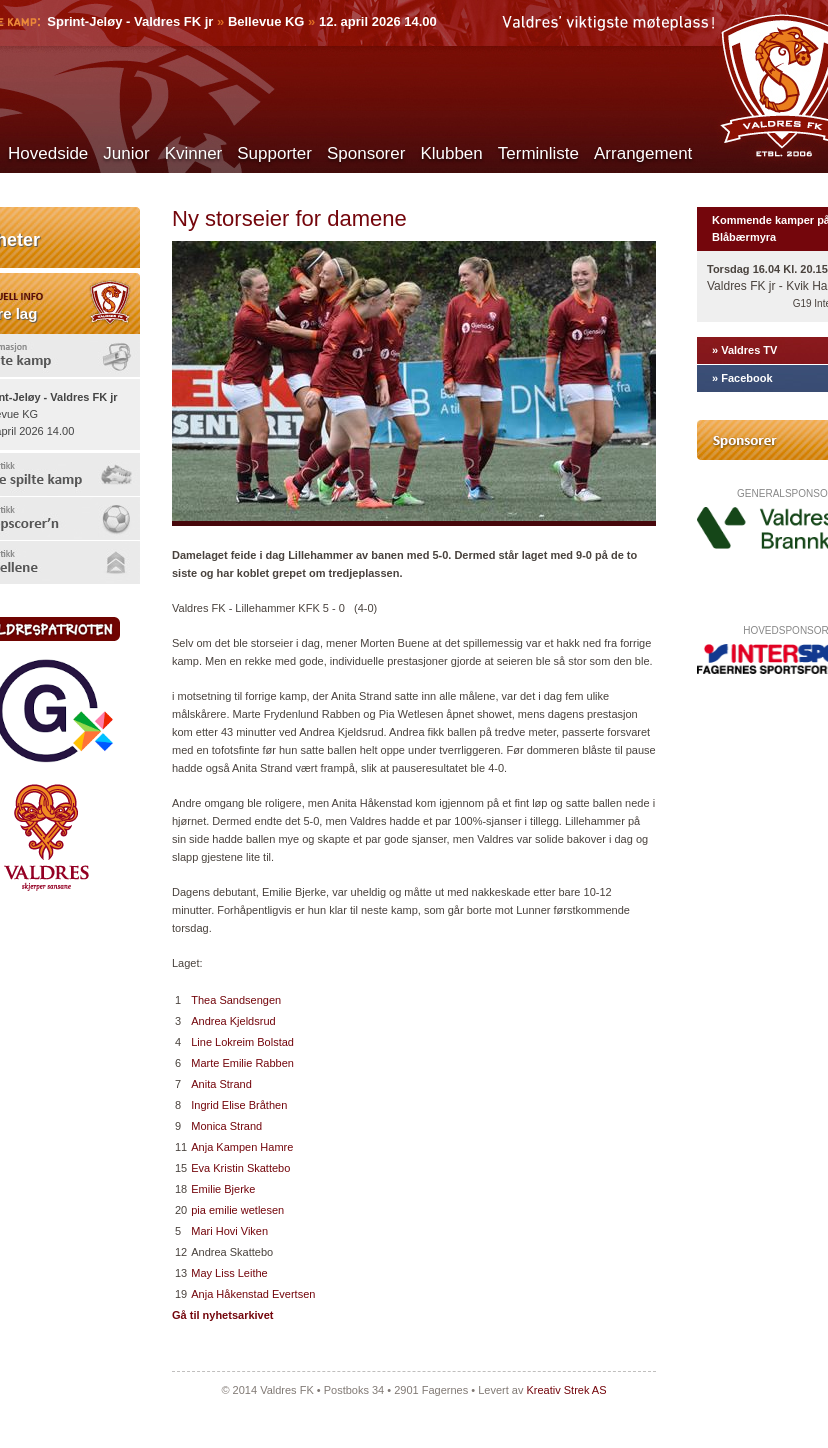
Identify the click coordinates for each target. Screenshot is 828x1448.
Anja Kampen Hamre (242, 1147)
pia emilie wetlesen (237, 1210)
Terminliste (538, 153)
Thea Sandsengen (236, 1000)
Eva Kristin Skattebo (240, 1168)
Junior (126, 153)
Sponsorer (366, 153)
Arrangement (643, 153)
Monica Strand (226, 1126)
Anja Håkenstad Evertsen (253, 1294)
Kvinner (194, 153)
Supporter (274, 153)
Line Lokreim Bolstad (242, 1042)
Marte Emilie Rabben (242, 1063)
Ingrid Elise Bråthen (239, 1105)
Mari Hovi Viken (229, 1231)
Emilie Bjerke (223, 1189)
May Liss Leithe (229, 1273)
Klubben (451, 153)
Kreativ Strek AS (566, 1390)
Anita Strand (221, 1084)
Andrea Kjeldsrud (233, 1021)
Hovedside (48, 153)
